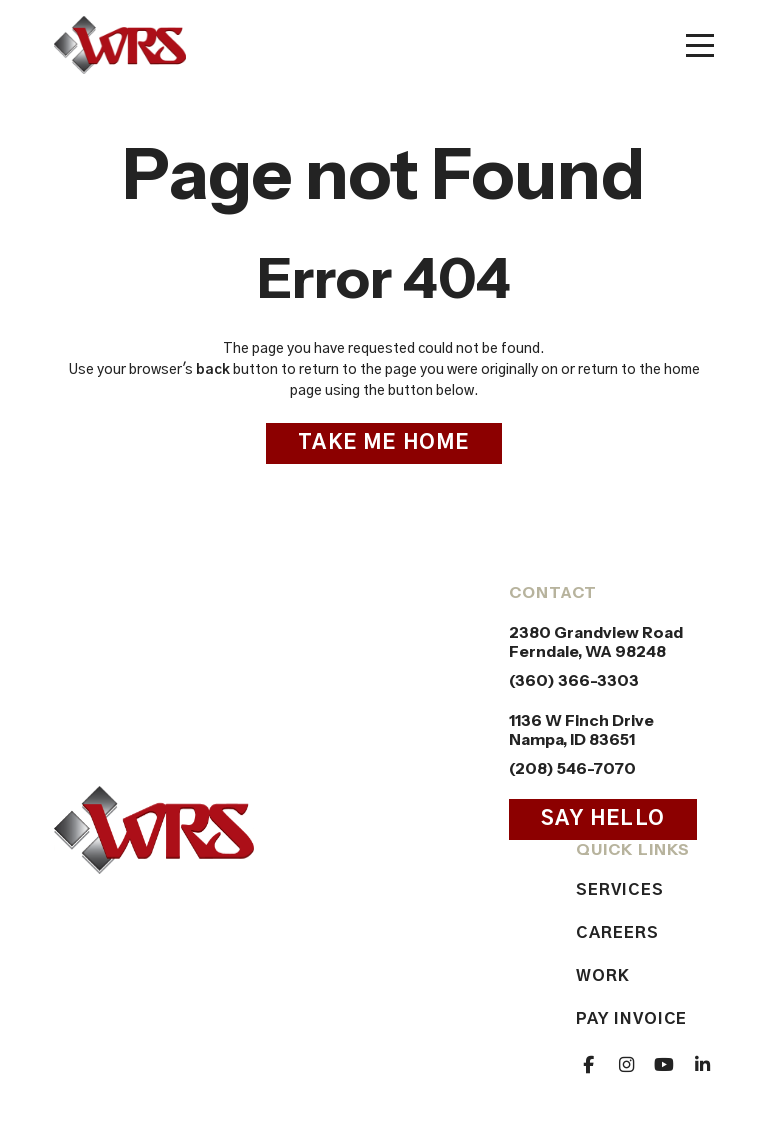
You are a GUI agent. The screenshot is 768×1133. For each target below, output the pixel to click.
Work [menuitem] (603, 976)
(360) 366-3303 (574, 680)
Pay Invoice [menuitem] (631, 1019)
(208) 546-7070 (572, 768)
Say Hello (603, 819)
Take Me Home (383, 443)
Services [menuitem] (620, 890)
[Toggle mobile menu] (700, 45)
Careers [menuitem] (617, 933)
